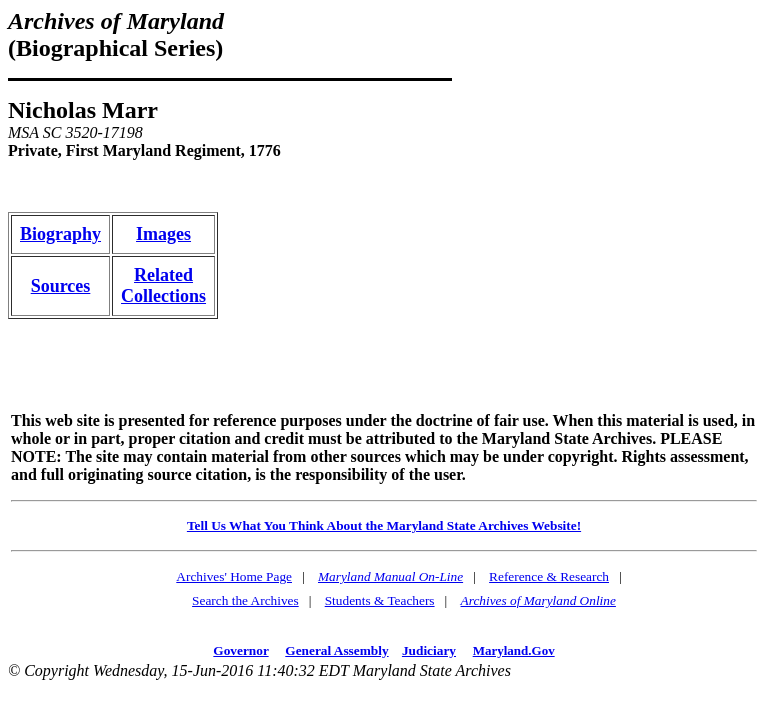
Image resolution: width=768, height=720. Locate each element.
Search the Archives (245, 600)
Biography (60, 234)
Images (163, 234)
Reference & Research (549, 576)
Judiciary (429, 650)
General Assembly (336, 650)
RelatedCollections (163, 285)
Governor (240, 650)
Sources (61, 286)
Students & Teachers (380, 600)
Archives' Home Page (234, 576)
